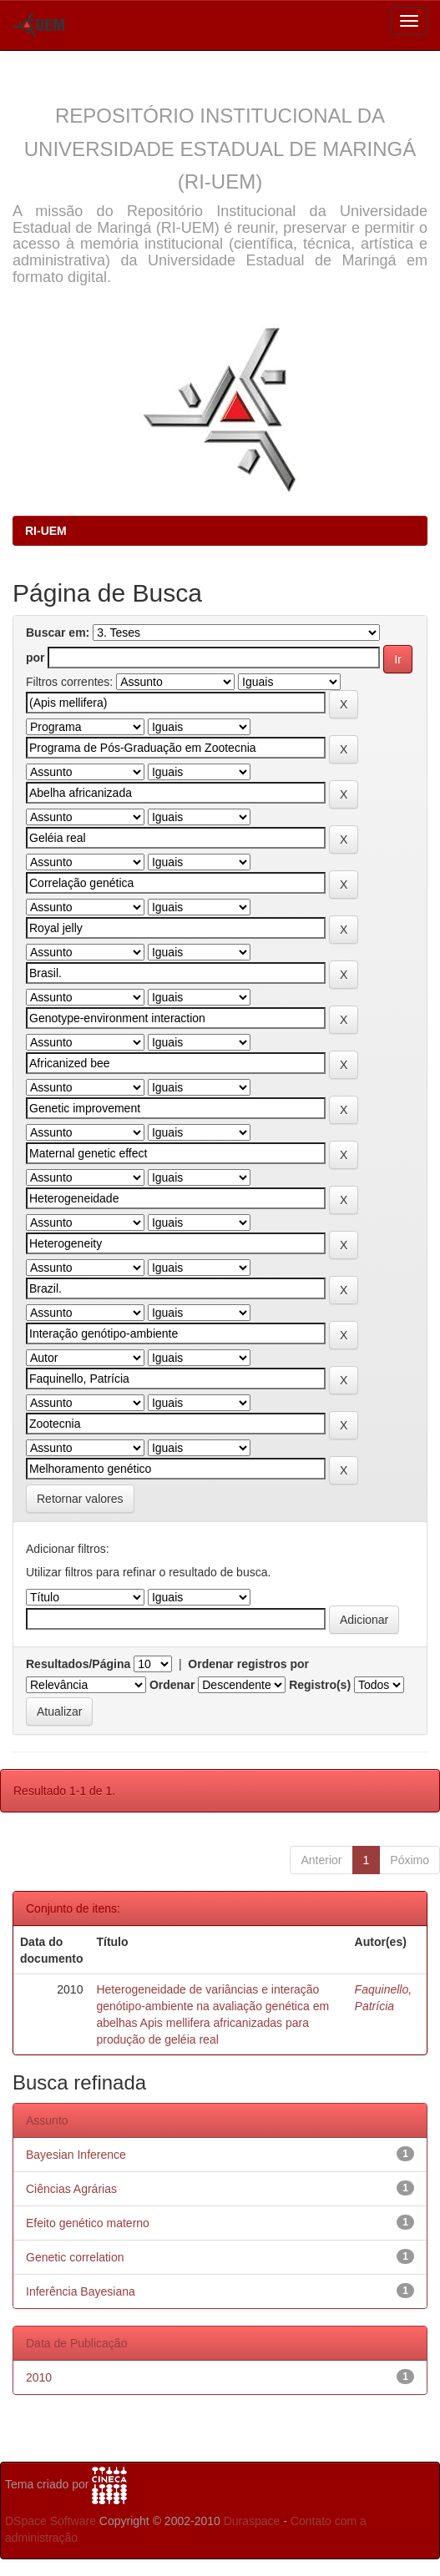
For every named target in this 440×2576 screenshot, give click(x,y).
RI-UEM (46, 530)
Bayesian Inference (76, 2154)
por (35, 657)
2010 (39, 2377)
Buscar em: (57, 632)
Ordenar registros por (248, 1664)
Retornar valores (80, 1498)
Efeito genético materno (87, 2223)
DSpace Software (50, 2521)
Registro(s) (320, 1684)
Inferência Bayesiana (80, 2291)
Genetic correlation (75, 2257)
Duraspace (252, 2521)
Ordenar (172, 1684)
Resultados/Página (78, 1664)
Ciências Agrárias (71, 2188)
